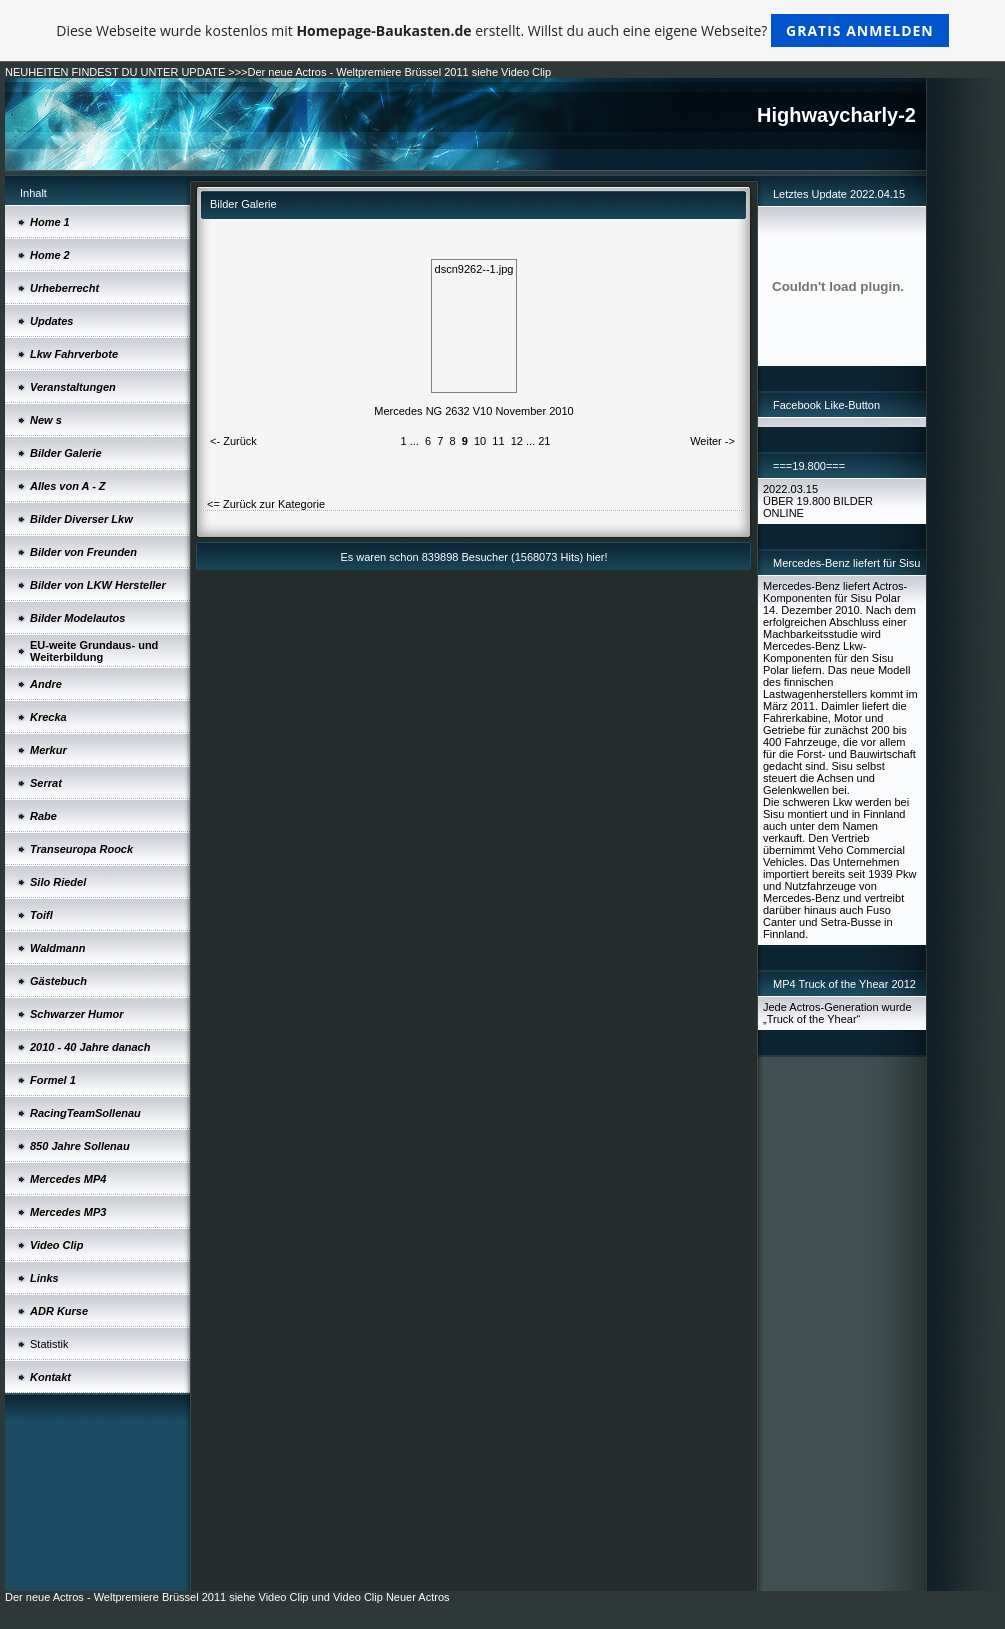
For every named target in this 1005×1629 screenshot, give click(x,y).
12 (517, 441)
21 (544, 441)
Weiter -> (712, 441)
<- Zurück (233, 441)
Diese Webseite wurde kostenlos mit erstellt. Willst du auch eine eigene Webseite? (502, 30)
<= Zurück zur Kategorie (266, 504)
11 (498, 441)
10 (480, 441)
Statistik (49, 1344)
